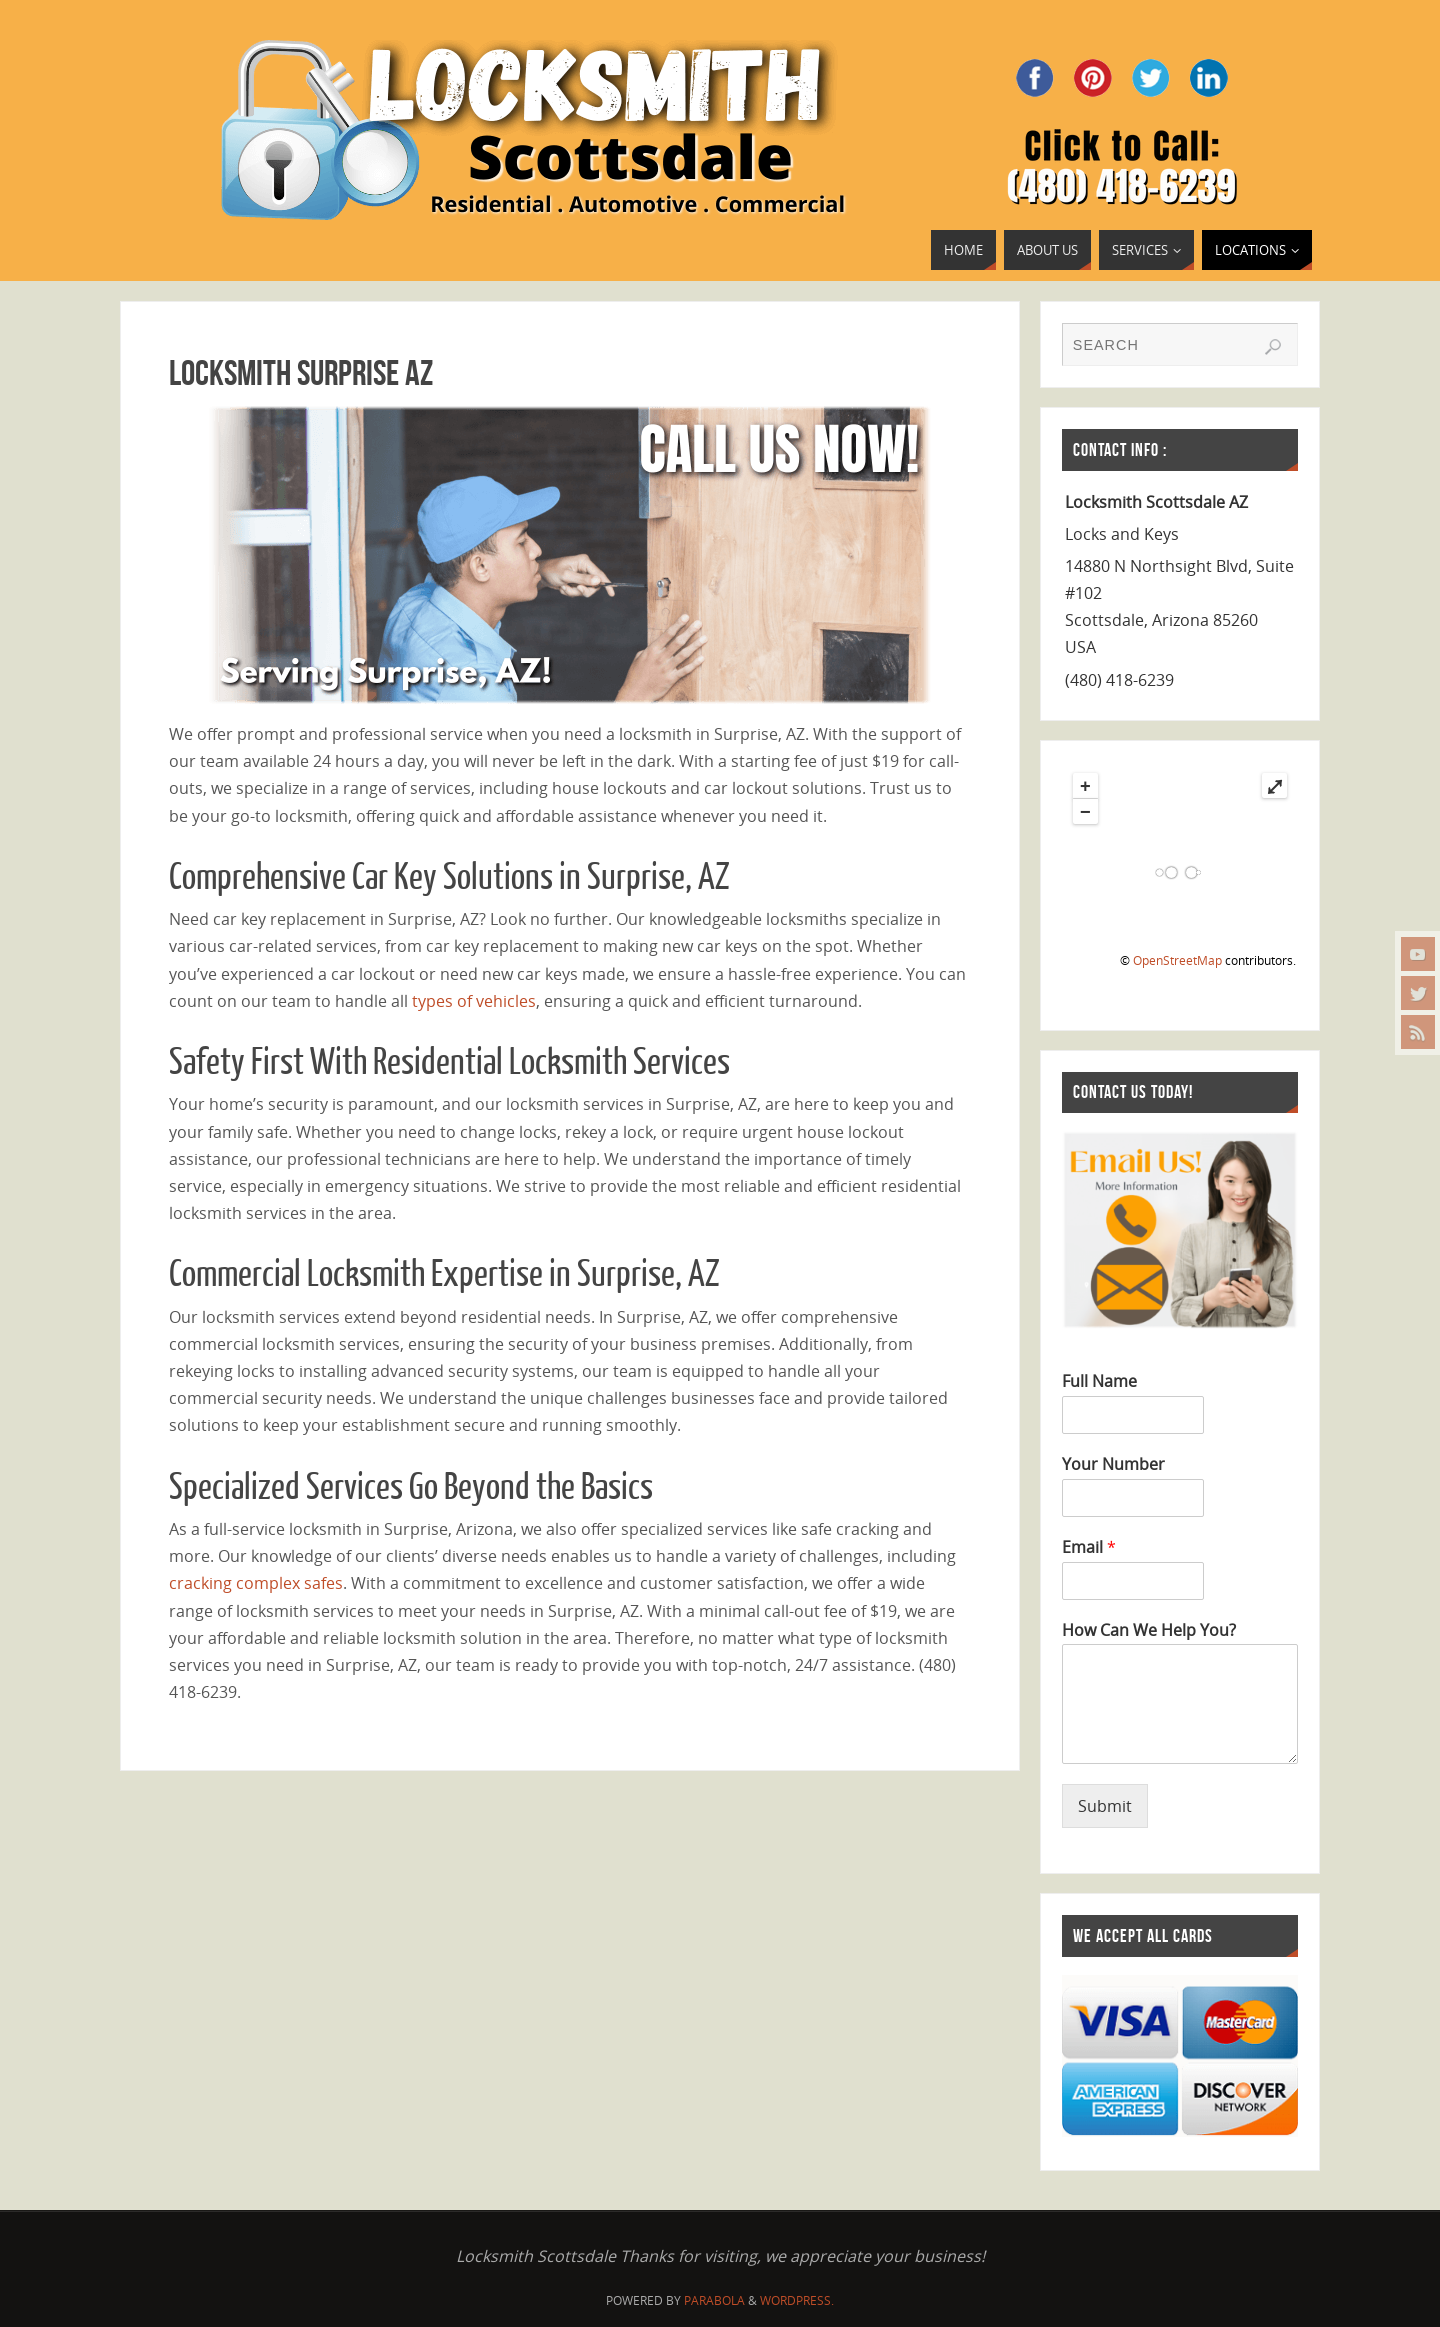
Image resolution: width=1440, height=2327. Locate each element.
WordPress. (797, 2300)
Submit (1105, 1806)
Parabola (714, 2300)
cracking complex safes (256, 1583)
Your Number (1113, 1464)
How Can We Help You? (1149, 1630)
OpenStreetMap (1177, 960)
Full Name (1099, 1381)
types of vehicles (474, 1001)
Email (1089, 1547)
